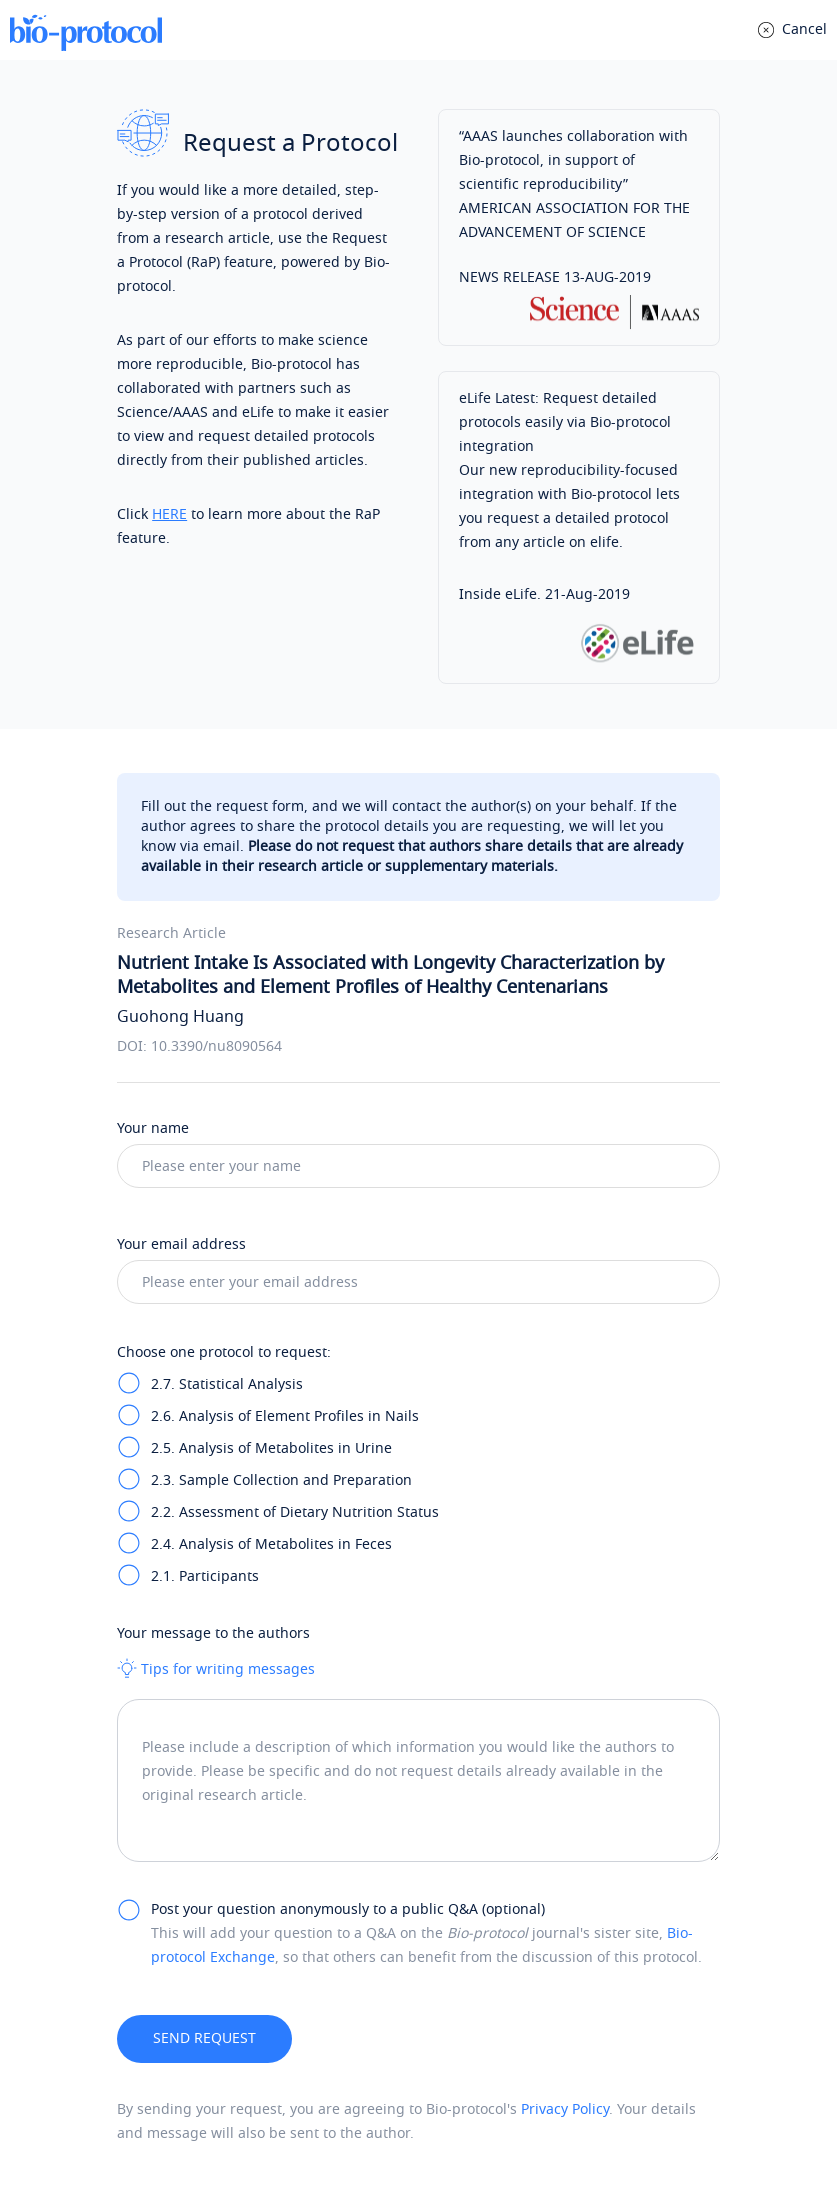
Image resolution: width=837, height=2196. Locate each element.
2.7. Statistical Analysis (227, 1384)
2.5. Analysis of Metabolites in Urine (271, 1448)
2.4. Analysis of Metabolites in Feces (271, 1544)
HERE (169, 514)
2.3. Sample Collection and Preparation (281, 1480)
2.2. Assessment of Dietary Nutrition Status (295, 1512)
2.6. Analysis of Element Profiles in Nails (285, 1416)
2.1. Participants (205, 1576)
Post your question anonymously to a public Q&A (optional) (348, 1909)
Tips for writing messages (216, 1669)
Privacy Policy (565, 2109)
